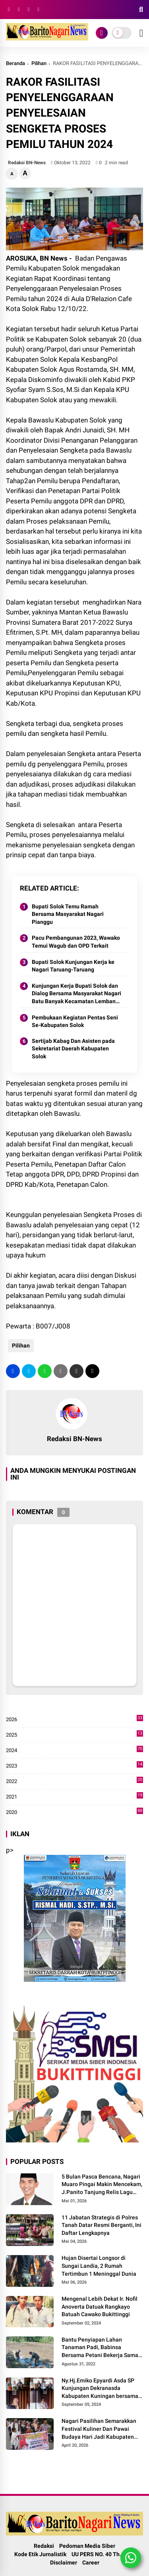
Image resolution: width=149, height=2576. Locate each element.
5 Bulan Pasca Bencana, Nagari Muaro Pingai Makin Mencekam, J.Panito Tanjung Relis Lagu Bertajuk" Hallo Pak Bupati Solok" (102, 2184)
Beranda (15, 63)
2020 (74, 1812)
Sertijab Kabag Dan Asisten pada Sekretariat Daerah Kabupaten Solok (73, 1049)
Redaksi (44, 2546)
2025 (74, 1735)
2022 (74, 1781)
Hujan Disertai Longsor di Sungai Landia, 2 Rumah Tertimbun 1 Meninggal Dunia (99, 2266)
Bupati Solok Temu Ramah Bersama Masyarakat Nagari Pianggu (68, 914)
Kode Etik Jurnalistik (40, 2554)
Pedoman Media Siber (87, 2546)
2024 (74, 1750)
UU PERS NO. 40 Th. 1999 (103, 2554)
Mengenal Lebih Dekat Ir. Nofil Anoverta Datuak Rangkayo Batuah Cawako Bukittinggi (99, 2306)
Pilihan (38, 63)
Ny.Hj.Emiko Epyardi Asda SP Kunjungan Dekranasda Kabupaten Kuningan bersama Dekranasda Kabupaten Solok (100, 2388)
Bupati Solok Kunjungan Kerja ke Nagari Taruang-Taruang (73, 966)
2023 (74, 1766)
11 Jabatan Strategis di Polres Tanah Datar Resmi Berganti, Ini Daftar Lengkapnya (101, 2225)
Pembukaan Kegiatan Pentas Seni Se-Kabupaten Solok (75, 1021)
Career (90, 2562)
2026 (74, 1719)
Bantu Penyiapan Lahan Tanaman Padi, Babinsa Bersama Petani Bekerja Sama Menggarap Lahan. (100, 2347)
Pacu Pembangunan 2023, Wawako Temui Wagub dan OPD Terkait (76, 942)
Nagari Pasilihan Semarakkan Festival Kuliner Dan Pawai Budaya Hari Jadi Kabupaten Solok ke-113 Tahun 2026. (99, 2429)
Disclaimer (63, 2562)
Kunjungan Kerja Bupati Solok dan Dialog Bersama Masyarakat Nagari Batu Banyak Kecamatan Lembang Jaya (76, 994)
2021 (74, 1797)
